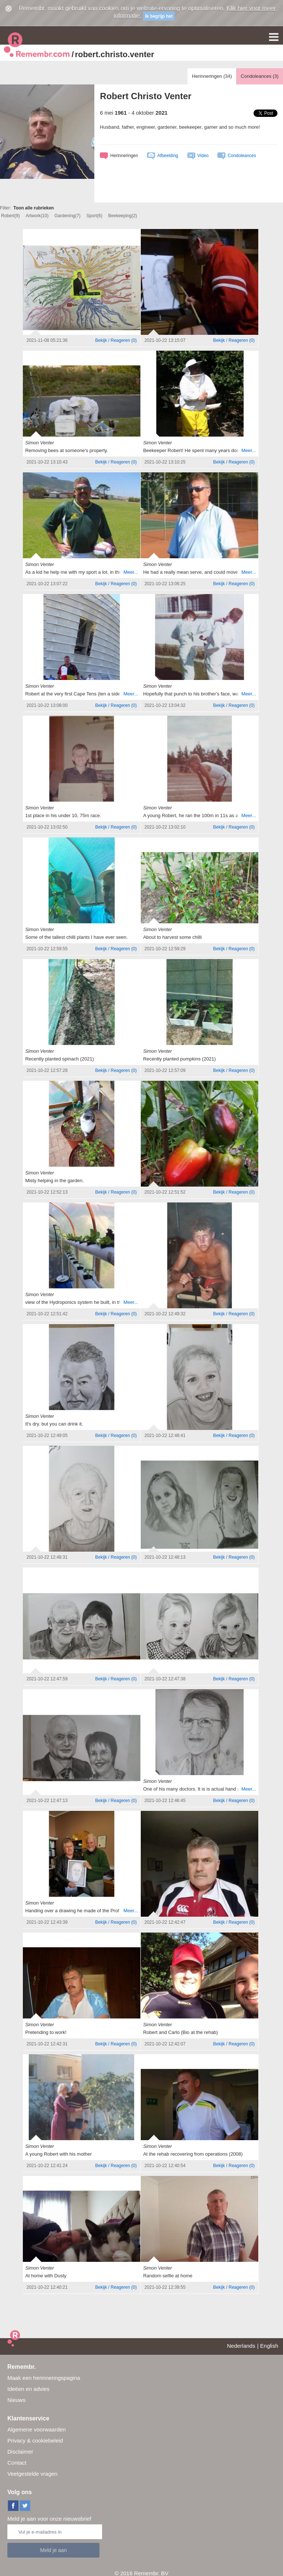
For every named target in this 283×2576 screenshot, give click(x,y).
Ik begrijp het (159, 16)
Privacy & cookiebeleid (35, 2440)
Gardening (68, 215)
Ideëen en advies (28, 2389)
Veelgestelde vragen (32, 2474)
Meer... (248, 450)
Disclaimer (20, 2451)
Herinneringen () (212, 76)
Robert (10, 215)
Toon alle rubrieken (33, 208)
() (116, 340)
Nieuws (16, 2400)
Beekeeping (122, 215)
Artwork (37, 215)
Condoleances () (260, 76)
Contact (17, 2462)
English (269, 2346)
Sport (94, 215)
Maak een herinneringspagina (43, 2378)
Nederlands (241, 2346)
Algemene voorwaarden (36, 2429)
